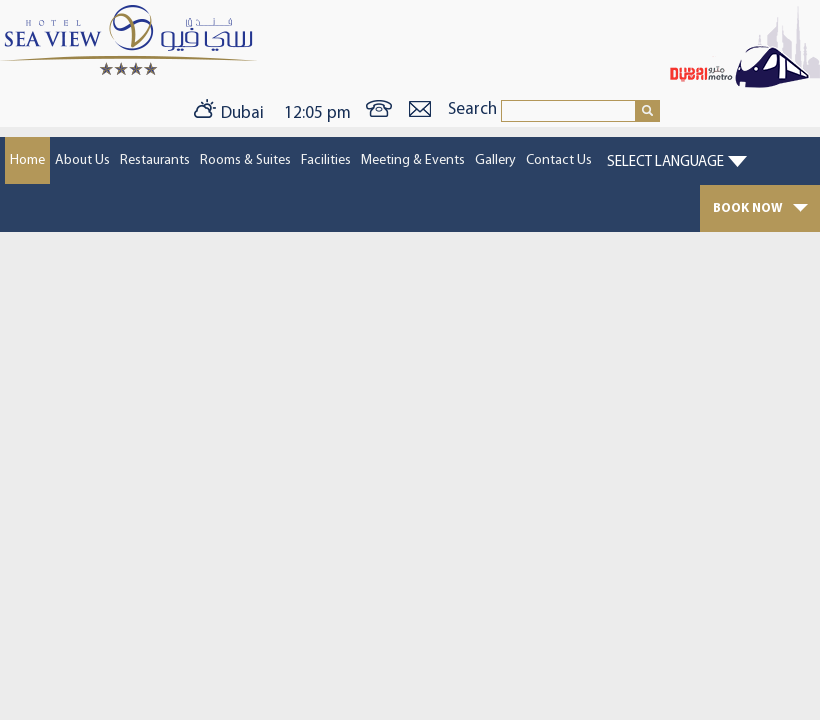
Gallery (495, 160)
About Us (82, 160)
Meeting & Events (413, 160)
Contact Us (559, 160)
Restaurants (155, 160)
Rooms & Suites (245, 160)
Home (27, 160)
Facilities (326, 160)
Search (474, 109)
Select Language (665, 162)
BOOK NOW (760, 208)
